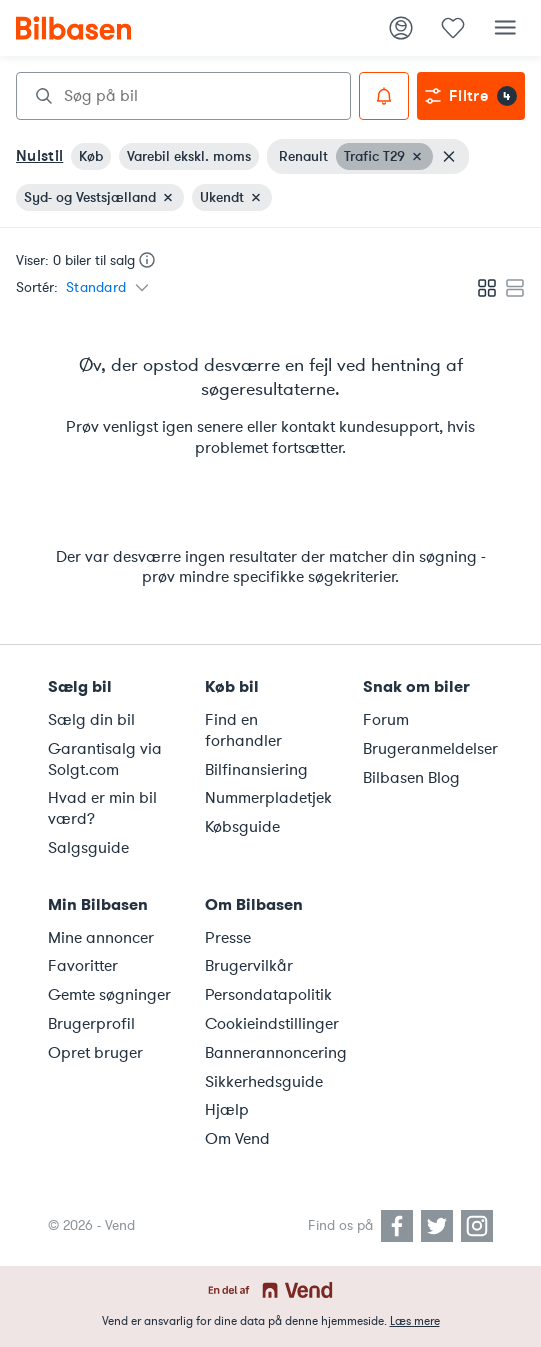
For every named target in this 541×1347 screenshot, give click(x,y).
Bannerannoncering (271, 1053)
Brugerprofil (91, 1024)
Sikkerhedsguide (264, 1082)
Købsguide (242, 827)
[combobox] (183, 96)
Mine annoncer (101, 938)
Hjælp (227, 1110)
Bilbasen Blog (411, 778)
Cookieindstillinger (271, 1024)
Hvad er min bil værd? (102, 808)
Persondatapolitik (268, 995)
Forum (386, 720)
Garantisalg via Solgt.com (105, 759)
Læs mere (415, 1321)
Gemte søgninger (109, 995)
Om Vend (237, 1139)
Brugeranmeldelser (429, 749)
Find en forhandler (243, 730)
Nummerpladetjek (268, 798)
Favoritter (83, 966)
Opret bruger (95, 1053)
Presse (228, 938)
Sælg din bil (91, 720)
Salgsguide (88, 848)
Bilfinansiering (256, 770)
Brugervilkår (249, 966)
